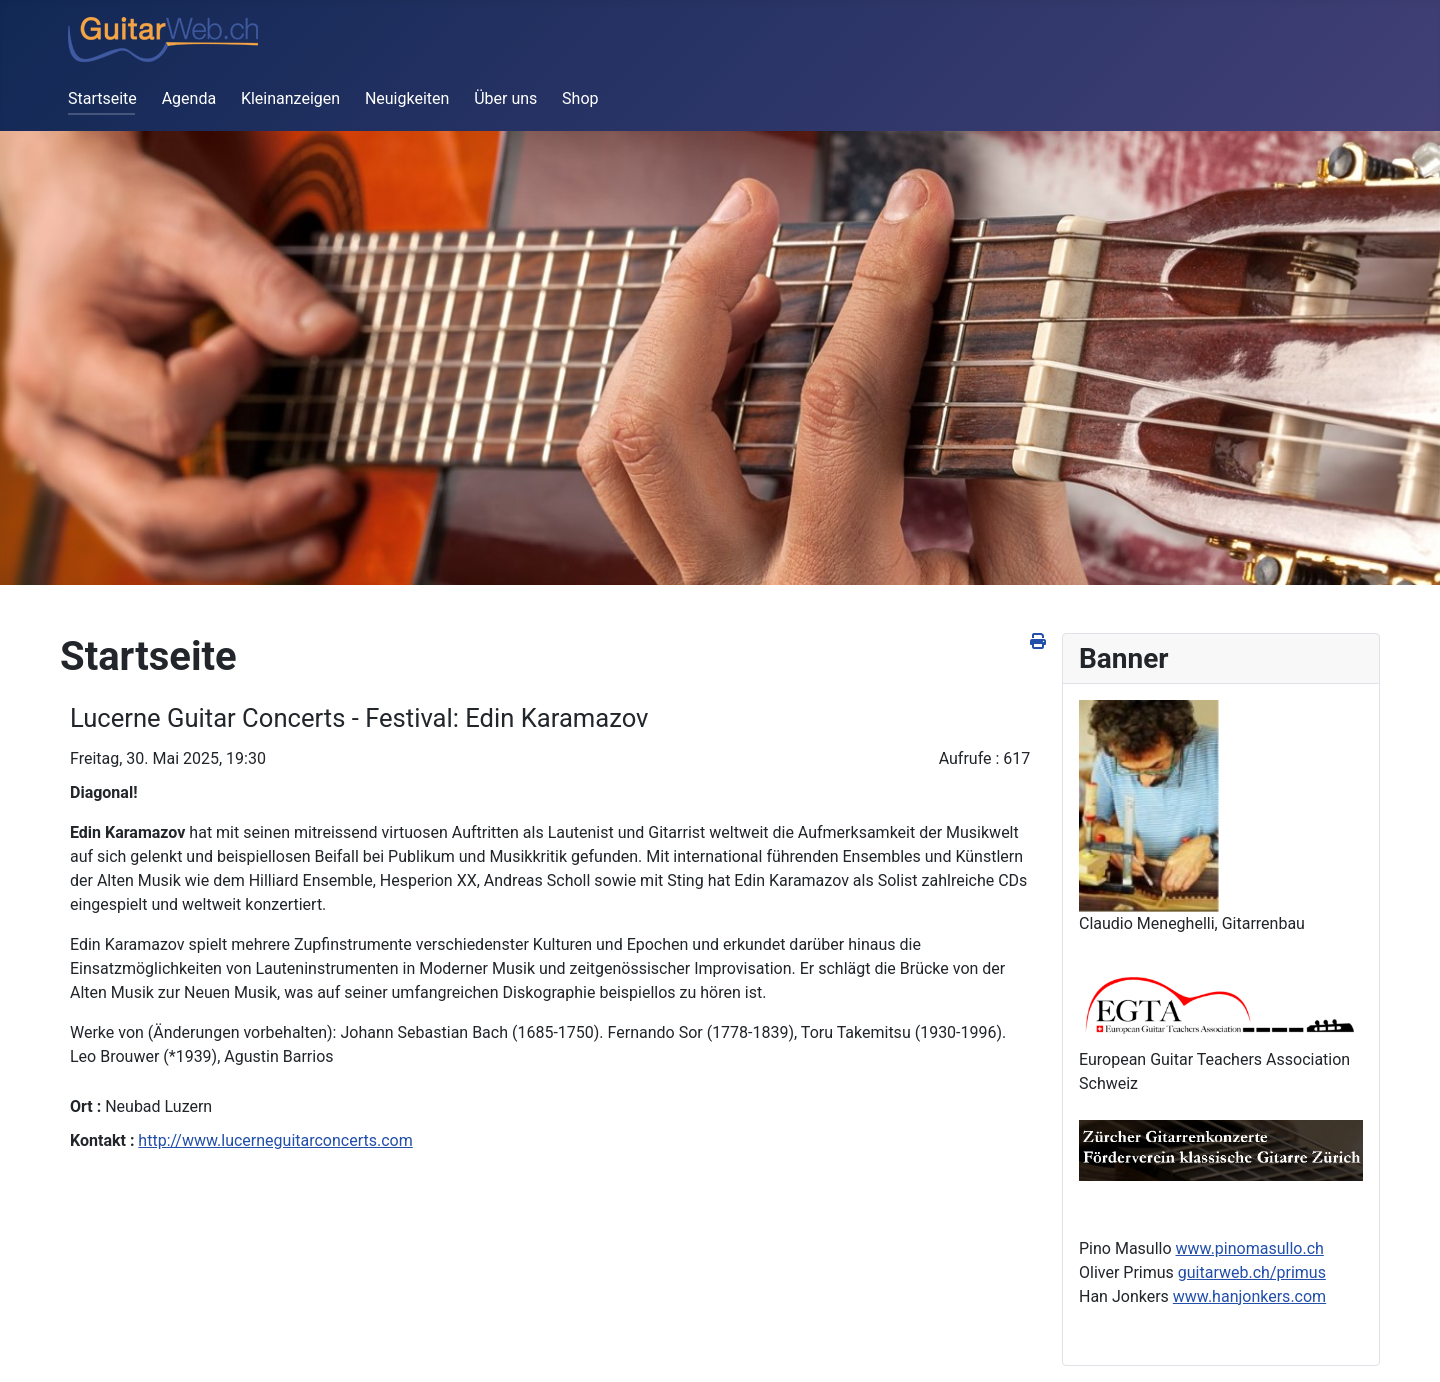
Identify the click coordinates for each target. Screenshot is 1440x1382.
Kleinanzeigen (290, 98)
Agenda (189, 98)
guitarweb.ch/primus (1252, 1272)
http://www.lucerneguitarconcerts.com (275, 1140)
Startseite (102, 98)
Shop (580, 98)
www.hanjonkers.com (1249, 1296)
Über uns (505, 98)
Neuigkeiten (407, 98)
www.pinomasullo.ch (1250, 1248)
